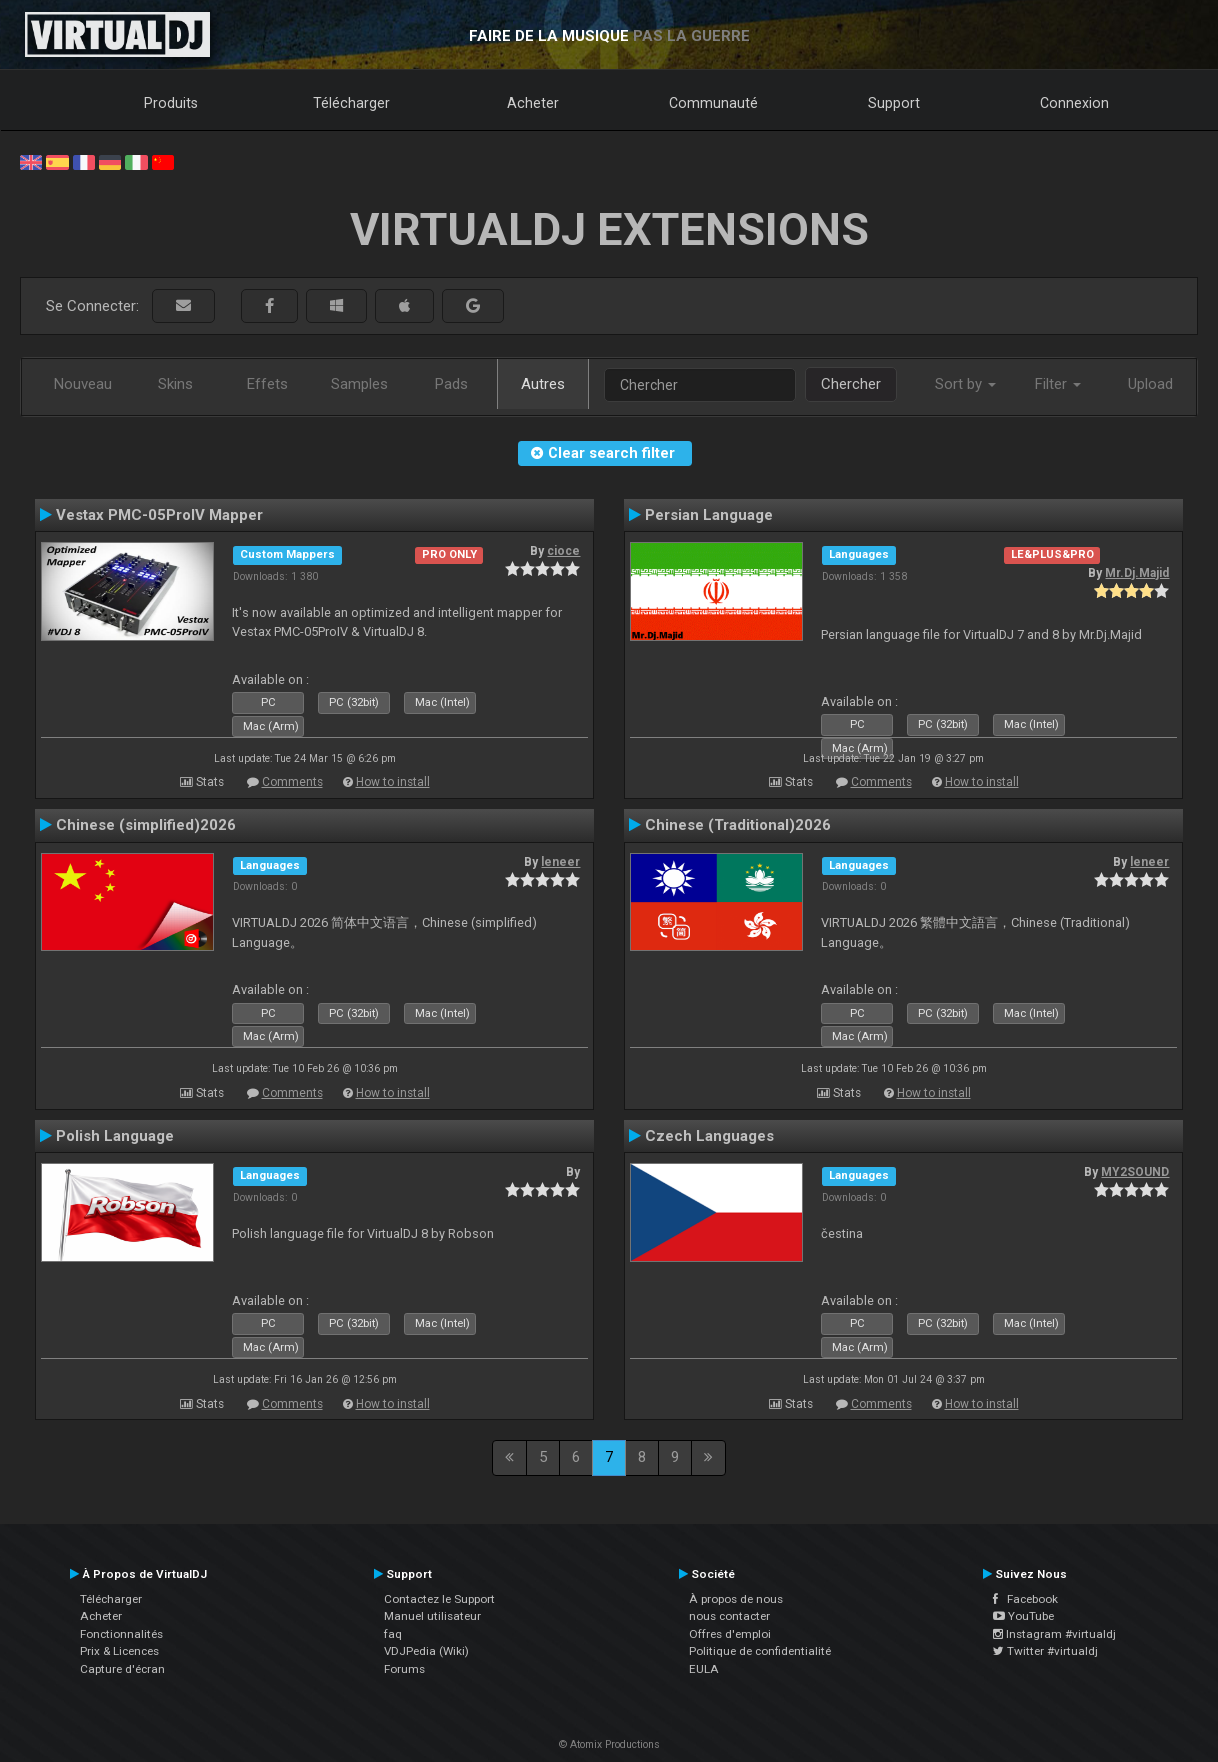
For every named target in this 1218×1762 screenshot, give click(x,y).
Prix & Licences (119, 1651)
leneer (560, 862)
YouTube (1023, 1616)
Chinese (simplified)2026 (146, 825)
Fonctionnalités (121, 1634)
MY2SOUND (1135, 1172)
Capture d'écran (122, 1669)
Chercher (851, 384)
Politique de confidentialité (760, 1651)
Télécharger (351, 103)
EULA (704, 1669)
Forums (404, 1669)
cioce (563, 551)
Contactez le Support (439, 1599)
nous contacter (729, 1616)
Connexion (1074, 103)
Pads (451, 384)
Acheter (533, 103)
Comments (292, 782)
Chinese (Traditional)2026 (738, 825)
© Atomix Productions (609, 1744)
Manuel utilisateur (432, 1616)
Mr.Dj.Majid (1137, 573)
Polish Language (115, 1136)
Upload (1150, 384)
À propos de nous (736, 1599)
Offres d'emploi (730, 1634)
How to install (393, 782)
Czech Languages (709, 1136)
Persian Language (709, 515)
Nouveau (83, 384)
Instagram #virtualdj (1054, 1634)
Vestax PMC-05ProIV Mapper (159, 515)
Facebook (1025, 1599)
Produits (171, 103)
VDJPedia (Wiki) (426, 1651)
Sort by (965, 384)
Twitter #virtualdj (1045, 1651)
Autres (543, 384)
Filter (1058, 384)
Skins (175, 384)
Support (894, 103)
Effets (267, 384)
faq (393, 1634)
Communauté (713, 103)
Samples (359, 384)
